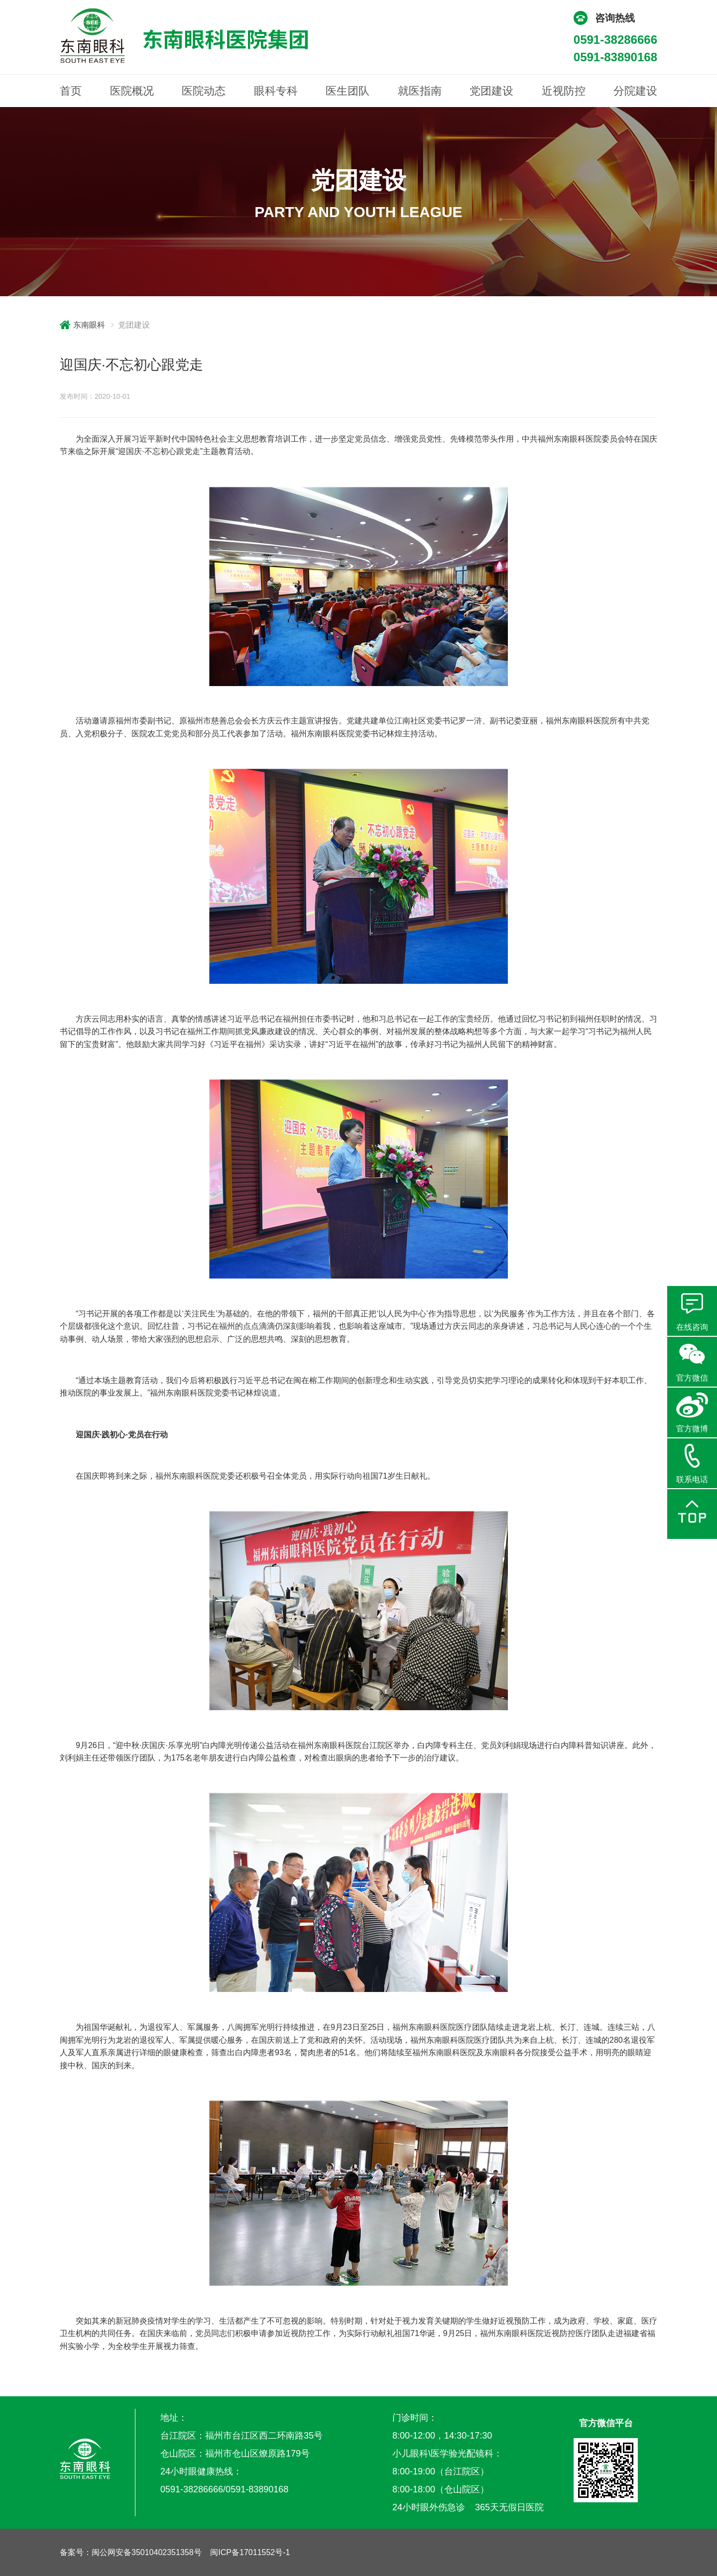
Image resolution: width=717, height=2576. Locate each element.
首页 (71, 91)
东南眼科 (89, 325)
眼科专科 (276, 91)
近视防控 (564, 91)
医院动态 (204, 91)
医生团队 (347, 91)
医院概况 (132, 91)
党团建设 (491, 91)
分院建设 (635, 91)
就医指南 (420, 91)
